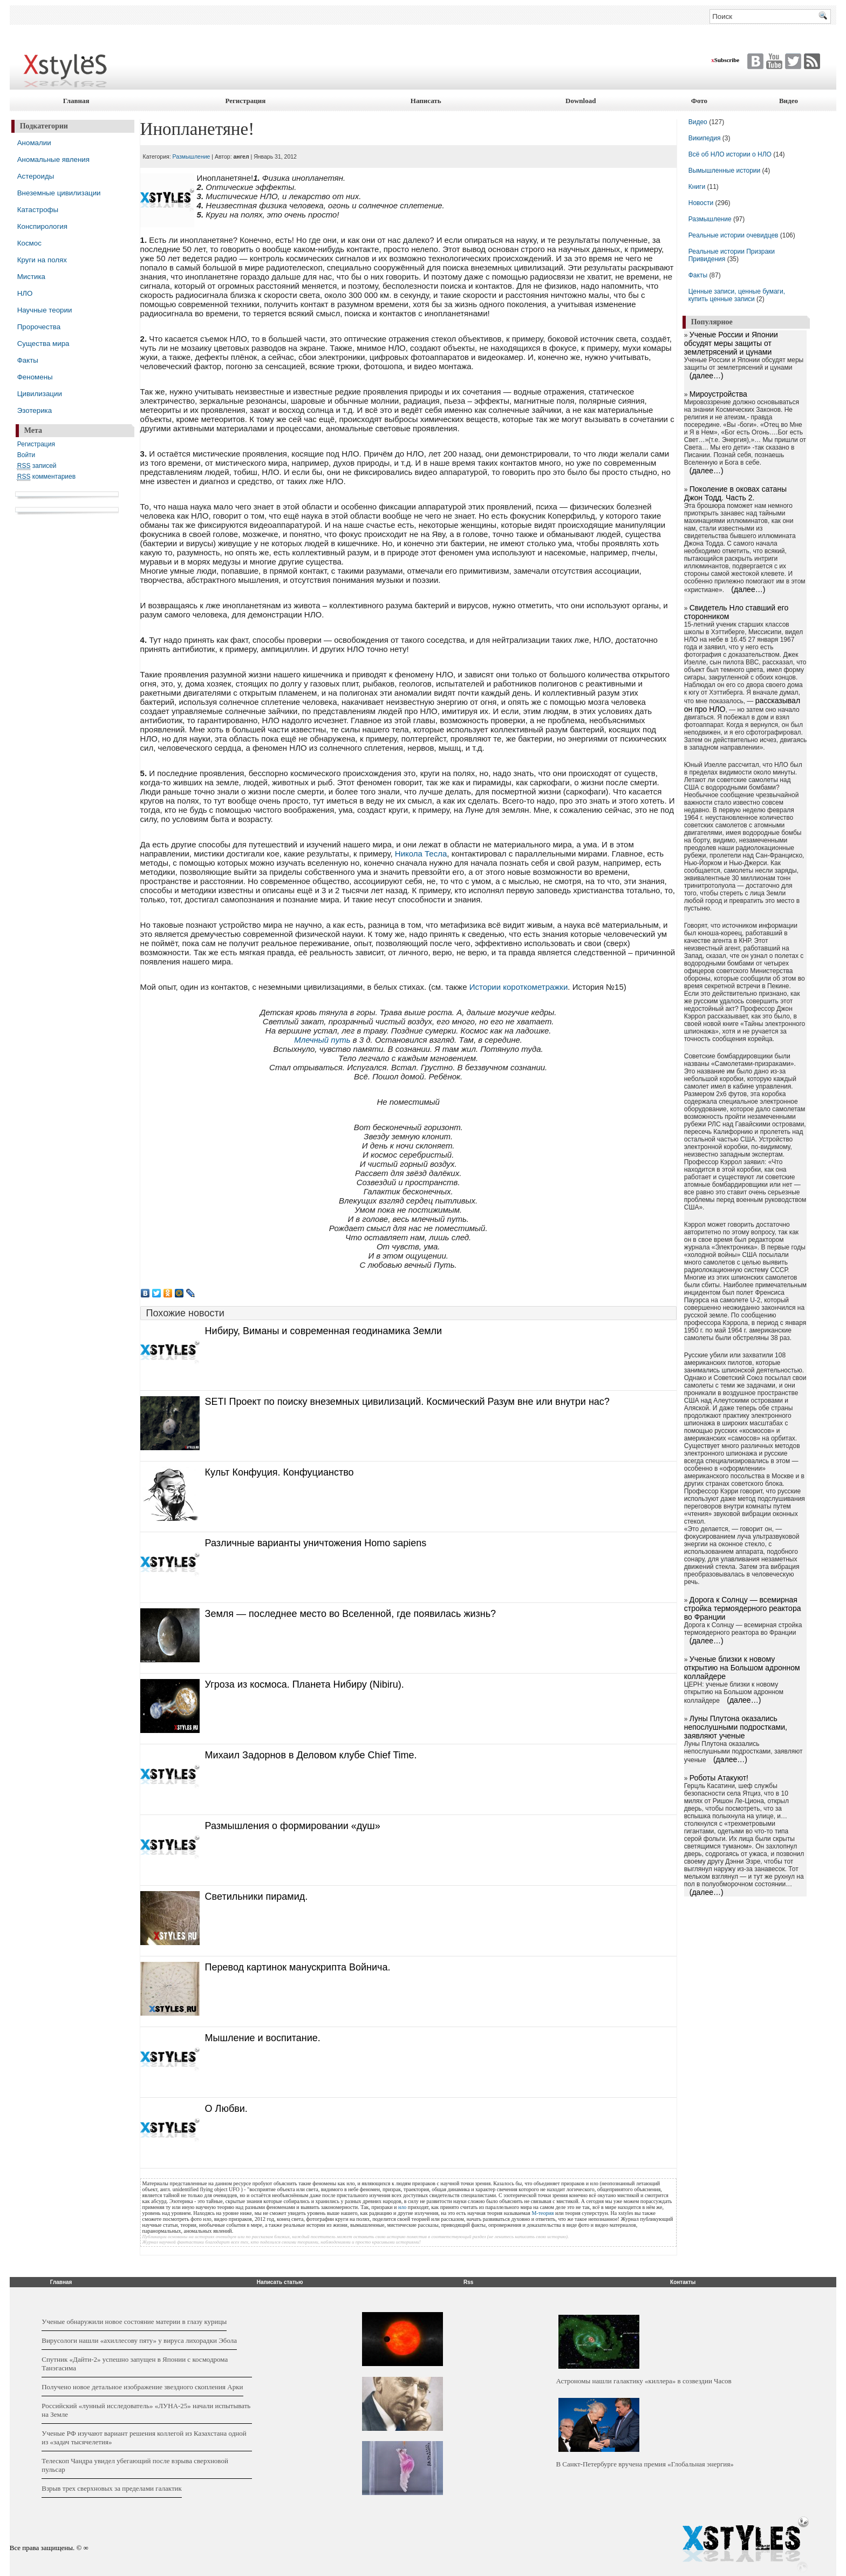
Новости (701, 203)
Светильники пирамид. (256, 1896)
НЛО (25, 293)
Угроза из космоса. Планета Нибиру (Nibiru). (304, 1684)
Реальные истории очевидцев (733, 235)
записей (37, 466)
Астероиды (35, 176)
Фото (699, 101)
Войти (26, 455)
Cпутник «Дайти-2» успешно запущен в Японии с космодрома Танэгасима (135, 2363)
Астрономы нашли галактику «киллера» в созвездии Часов (643, 2381)
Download (580, 101)
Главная (76, 101)
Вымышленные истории (725, 170)
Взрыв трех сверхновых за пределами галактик (112, 2488)
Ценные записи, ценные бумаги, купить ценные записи (736, 295)
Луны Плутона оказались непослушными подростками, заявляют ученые (735, 1727)
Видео (788, 101)
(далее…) (707, 375)
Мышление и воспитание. (262, 2038)
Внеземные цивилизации (59, 193)
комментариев (46, 477)
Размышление (191, 156)
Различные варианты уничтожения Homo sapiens (316, 1543)
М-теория (542, 2213)
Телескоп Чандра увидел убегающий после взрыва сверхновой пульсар (135, 2465)
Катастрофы (37, 210)
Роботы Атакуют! (719, 1777)
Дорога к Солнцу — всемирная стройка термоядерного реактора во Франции (742, 1608)
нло (402, 2207)
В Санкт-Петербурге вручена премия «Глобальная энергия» (644, 2464)
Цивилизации (39, 394)
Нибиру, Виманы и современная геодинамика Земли (323, 1331)
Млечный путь (322, 1039)
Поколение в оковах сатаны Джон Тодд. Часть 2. (735, 493)
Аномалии (34, 143)
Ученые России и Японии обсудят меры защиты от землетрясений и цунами (731, 343)
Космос (29, 243)
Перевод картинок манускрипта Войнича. (298, 1967)
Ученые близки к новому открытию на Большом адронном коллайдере (742, 1668)
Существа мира (43, 343)
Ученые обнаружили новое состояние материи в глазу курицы (134, 2321)
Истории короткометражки (518, 986)
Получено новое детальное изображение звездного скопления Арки (142, 2387)
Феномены (35, 377)
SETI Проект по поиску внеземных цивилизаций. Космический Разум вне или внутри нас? (407, 1401)
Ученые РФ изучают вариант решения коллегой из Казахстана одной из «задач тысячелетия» (144, 2437)
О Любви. (226, 2108)
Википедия (704, 138)
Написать (426, 101)
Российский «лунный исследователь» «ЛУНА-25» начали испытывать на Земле (146, 2410)
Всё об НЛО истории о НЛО (730, 154)
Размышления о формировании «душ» (292, 1825)
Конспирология (42, 226)
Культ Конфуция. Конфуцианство (279, 1472)
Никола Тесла (421, 853)
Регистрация (245, 101)
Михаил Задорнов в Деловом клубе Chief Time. (311, 1755)
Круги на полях (42, 260)
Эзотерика (34, 410)
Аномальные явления (53, 159)
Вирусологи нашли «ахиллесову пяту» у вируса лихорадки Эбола (139, 2340)
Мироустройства (718, 394)
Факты (27, 360)
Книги (696, 187)
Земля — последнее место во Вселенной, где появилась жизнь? (350, 1613)
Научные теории (44, 310)
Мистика (31, 277)
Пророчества (38, 327)
